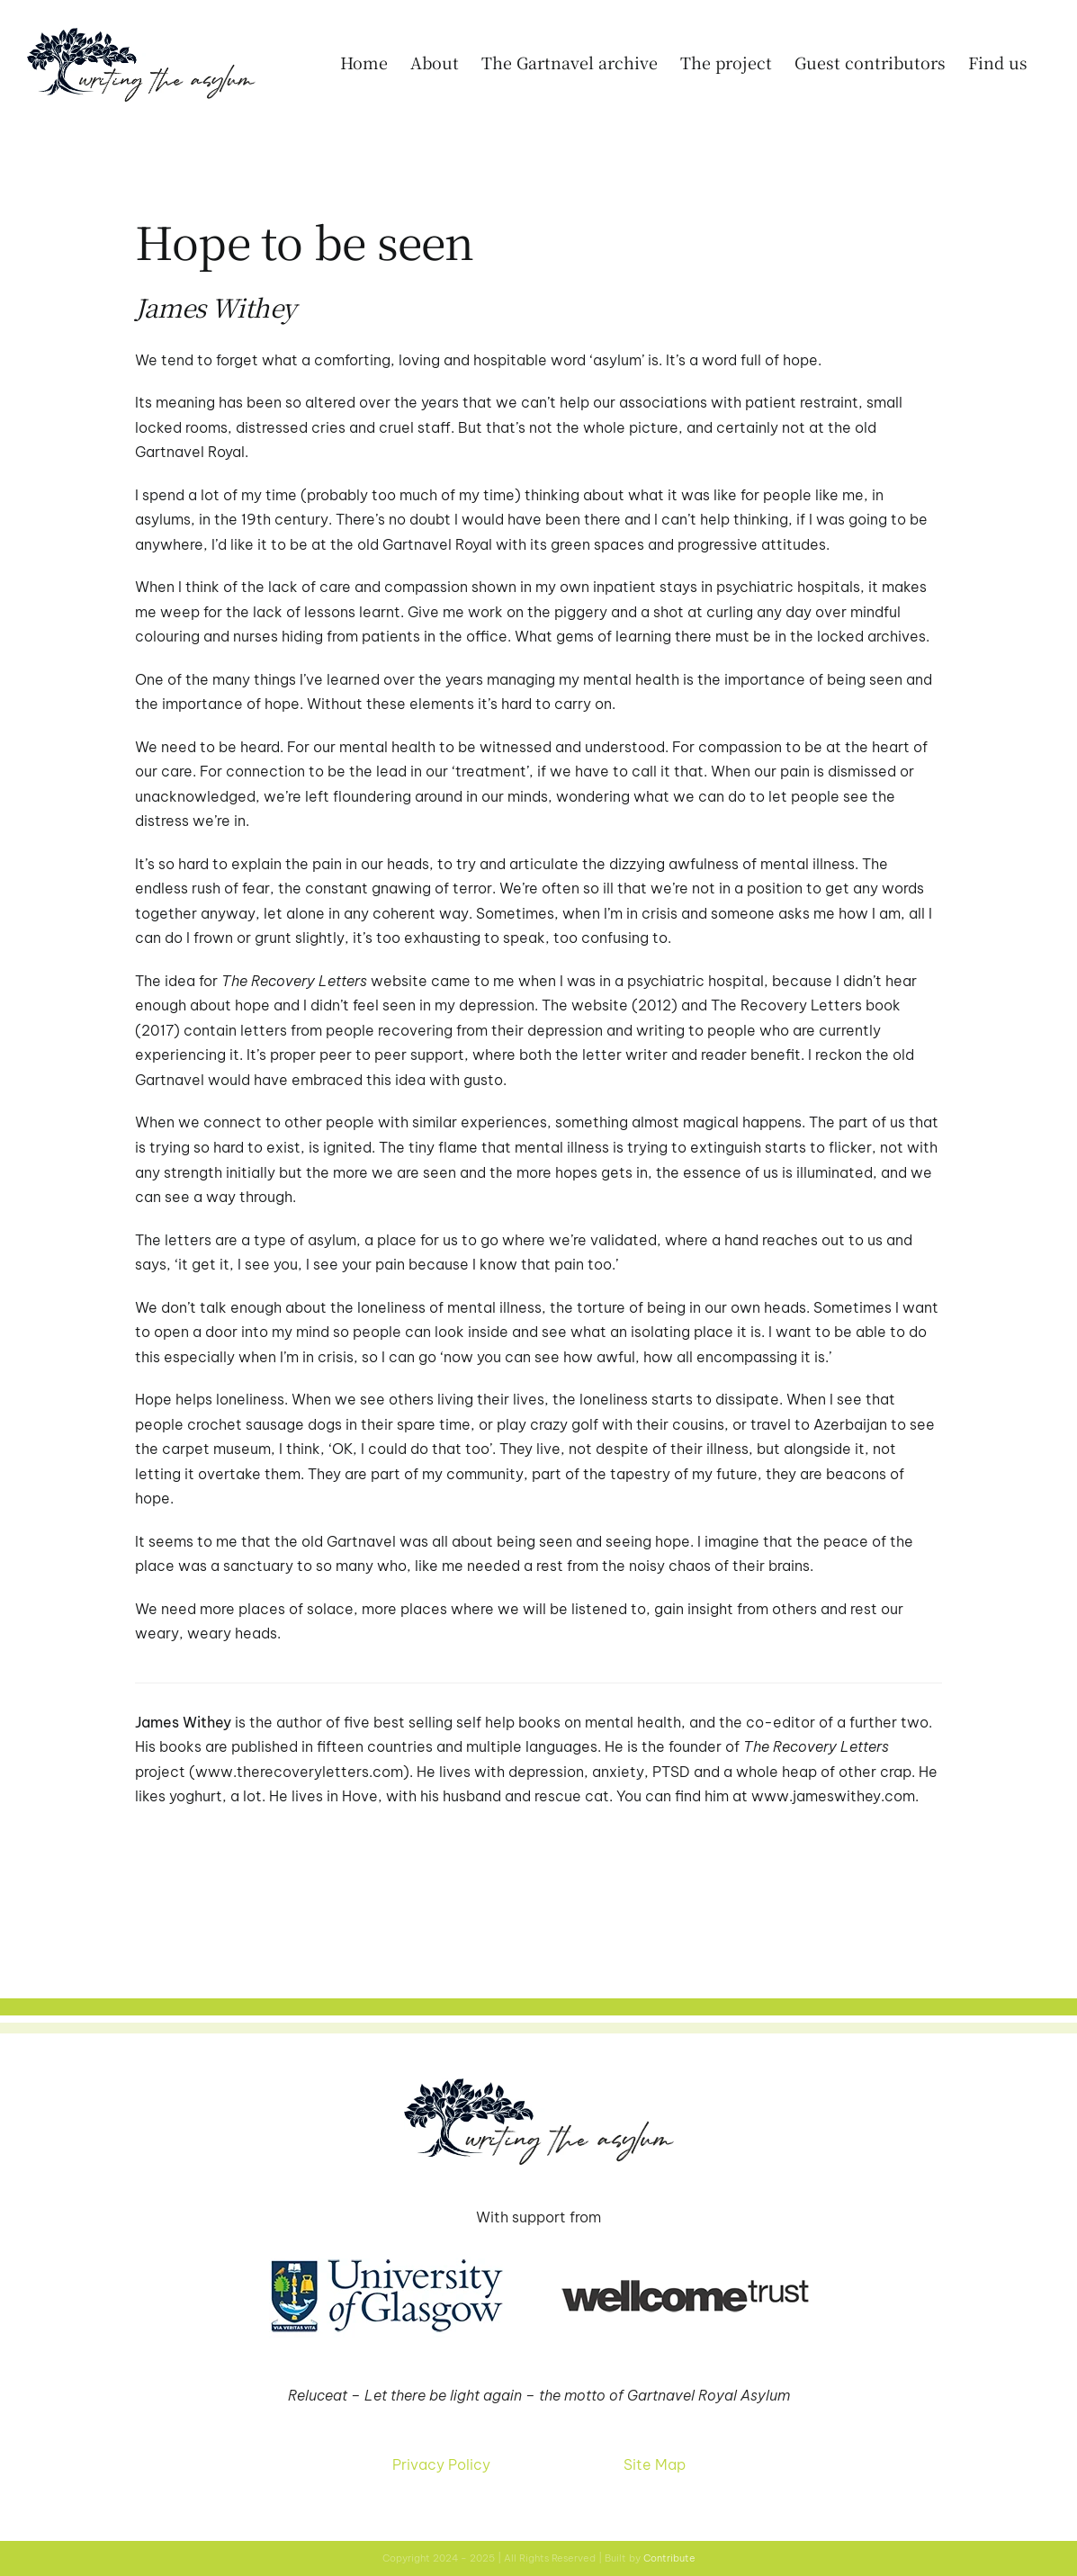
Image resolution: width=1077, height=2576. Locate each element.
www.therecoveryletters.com (299, 1772)
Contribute (669, 2558)
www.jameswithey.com (833, 1796)
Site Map (655, 2464)
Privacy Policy (441, 2464)
